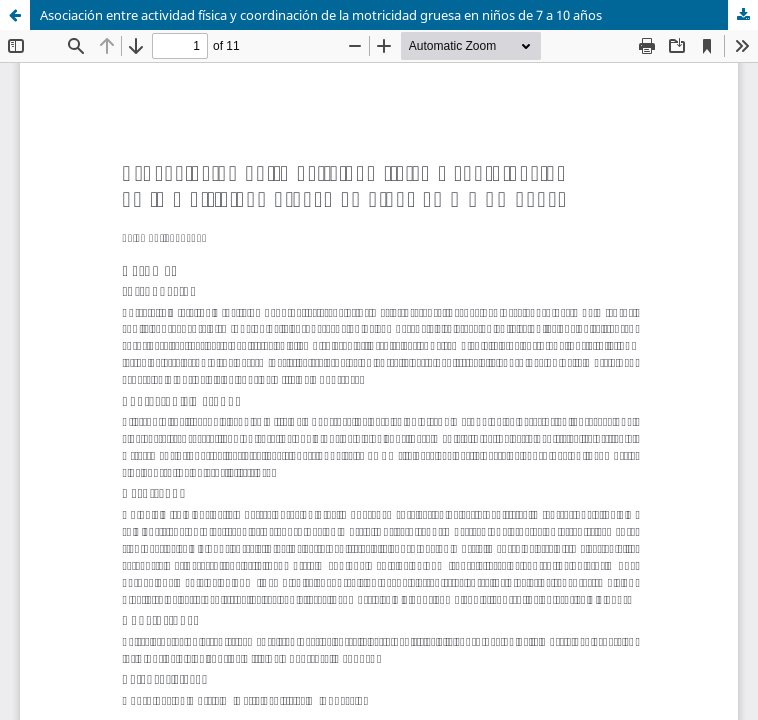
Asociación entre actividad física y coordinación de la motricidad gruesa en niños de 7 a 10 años (321, 15)
